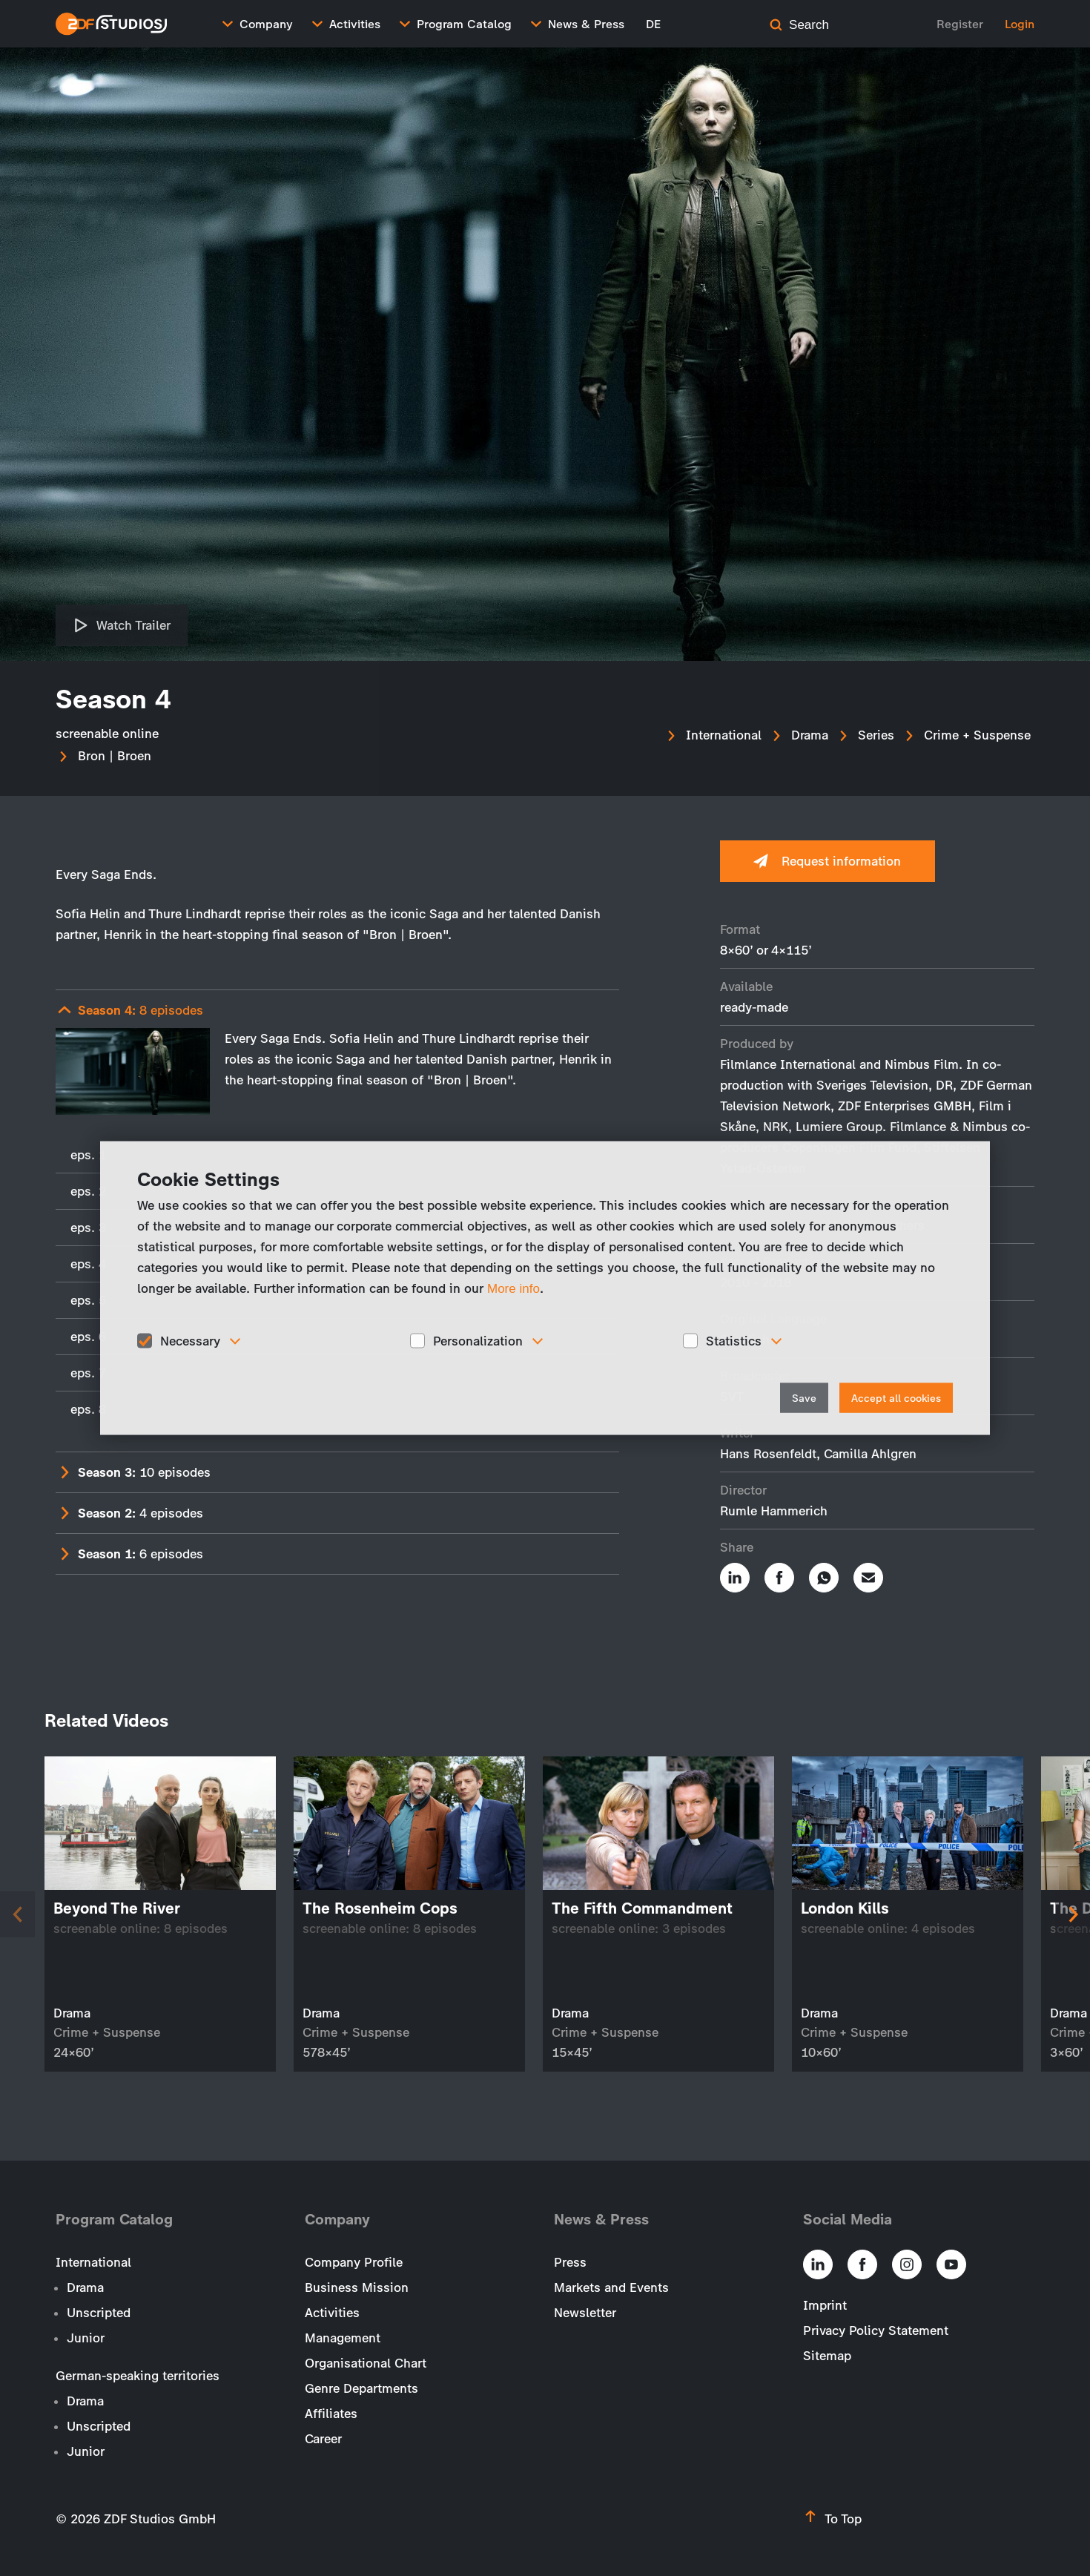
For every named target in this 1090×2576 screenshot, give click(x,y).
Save (804, 1398)
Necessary (190, 1340)
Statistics (734, 1340)
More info (513, 1288)
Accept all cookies (896, 1398)
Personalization (478, 1340)
